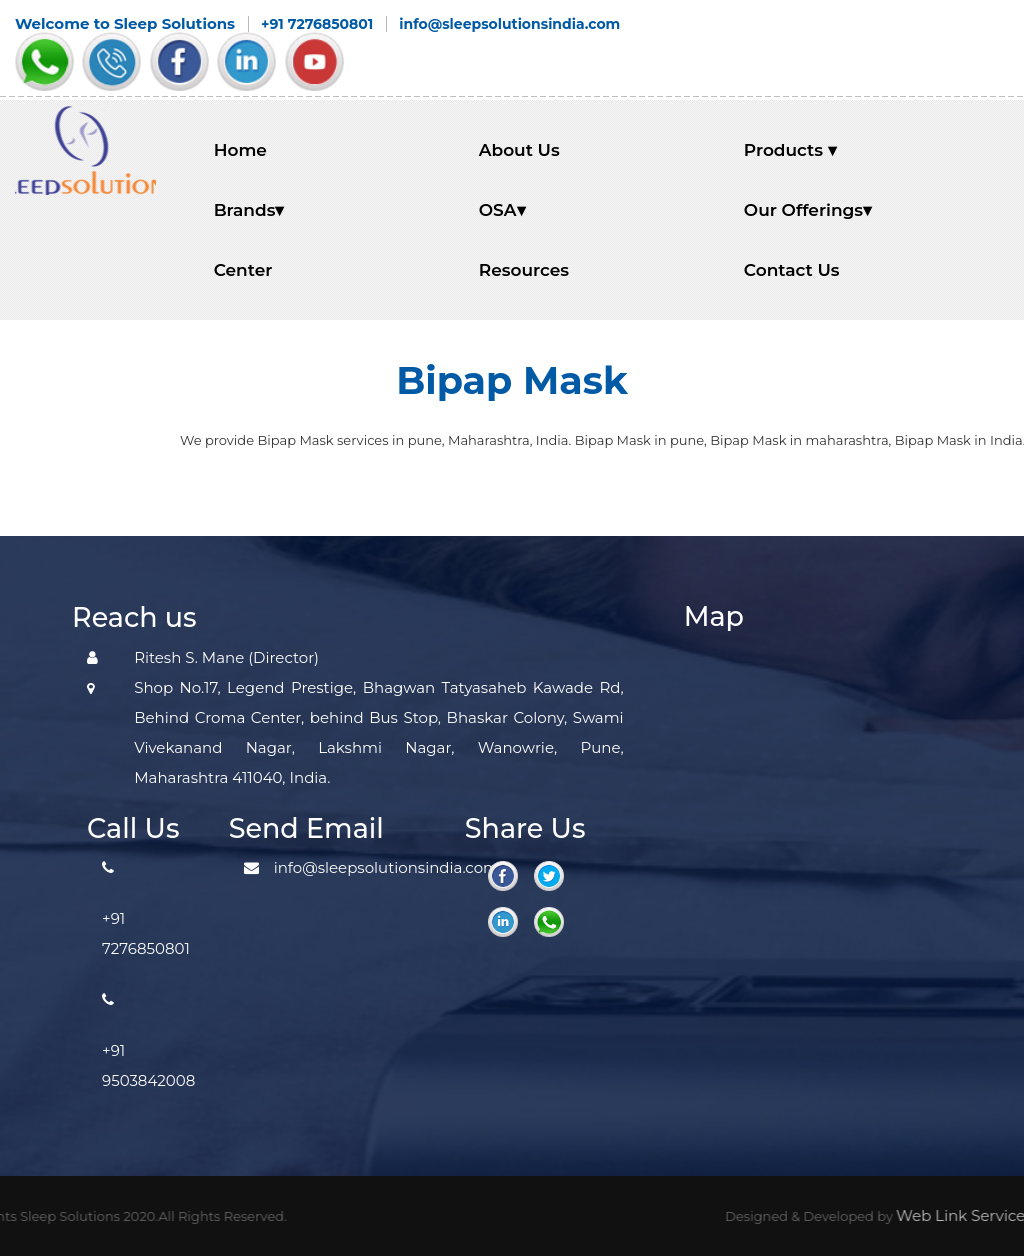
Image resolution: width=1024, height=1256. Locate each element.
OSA (502, 210)
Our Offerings (808, 210)
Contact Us (792, 270)
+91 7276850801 (317, 24)
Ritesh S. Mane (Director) (226, 657)
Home (240, 150)
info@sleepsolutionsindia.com (509, 24)
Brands (249, 210)
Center (243, 270)
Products (790, 150)
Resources (524, 270)
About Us (519, 150)
